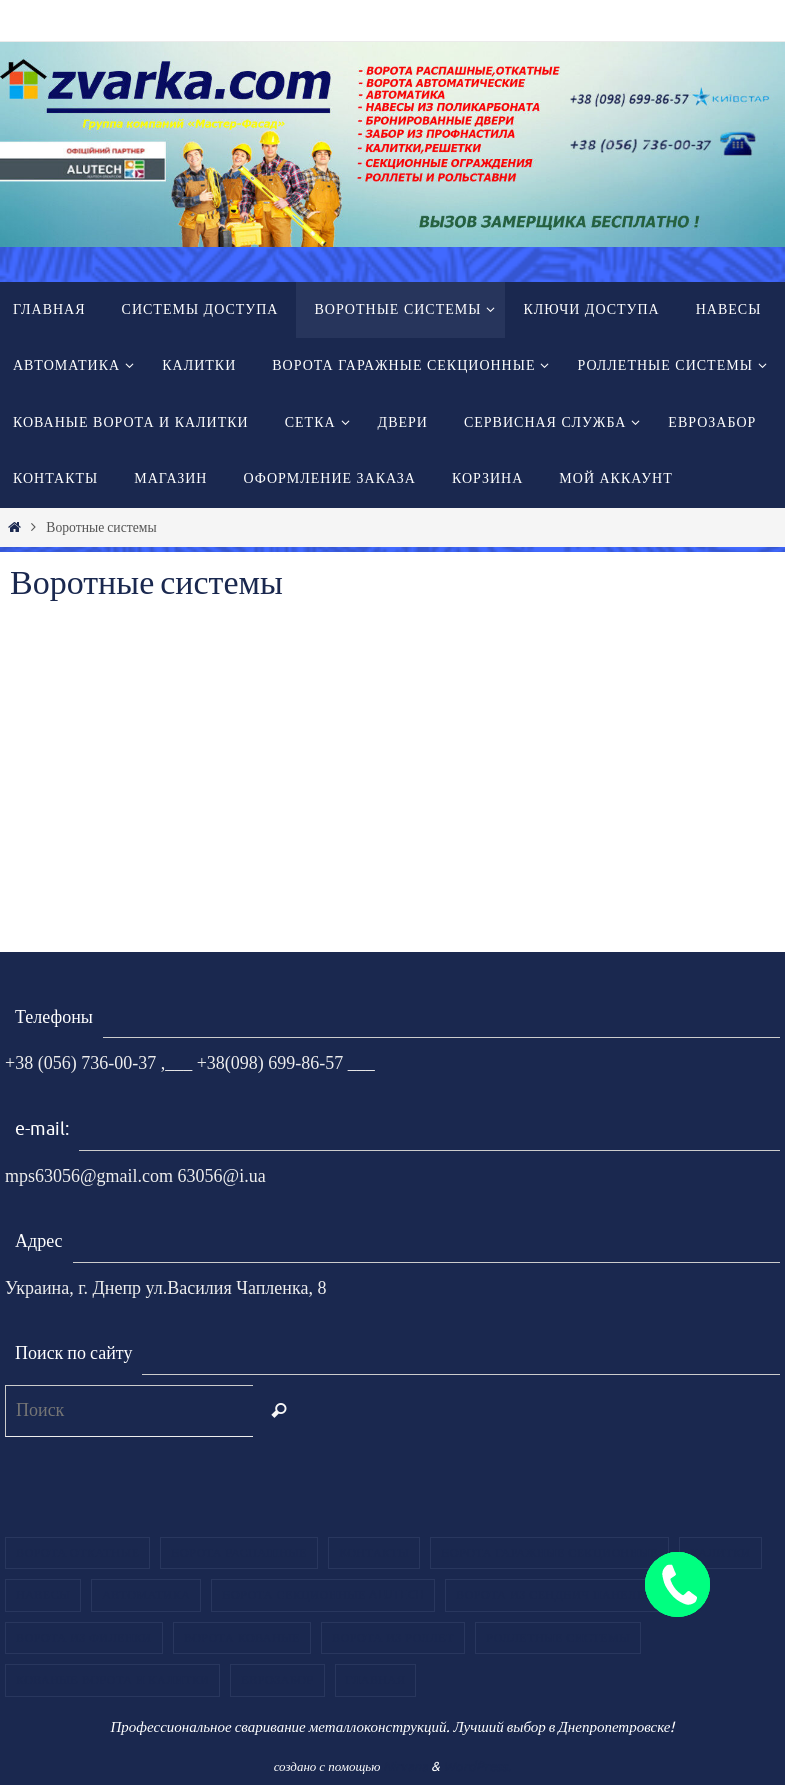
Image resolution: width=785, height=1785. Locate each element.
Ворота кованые (242, 1638)
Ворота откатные (77, 1553)
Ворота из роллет (393, 1638)
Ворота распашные (239, 1553)
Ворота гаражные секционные (549, 1553)
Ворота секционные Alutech (323, 1595)
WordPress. (477, 1766)
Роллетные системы (558, 1638)
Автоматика (146, 1595)
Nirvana (405, 1766)
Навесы (43, 1595)
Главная (376, 1680)
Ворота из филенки (84, 1638)
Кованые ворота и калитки (112, 1680)
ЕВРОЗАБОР (277, 1680)
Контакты (374, 1553)
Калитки (720, 1553)
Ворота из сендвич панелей (555, 1595)
